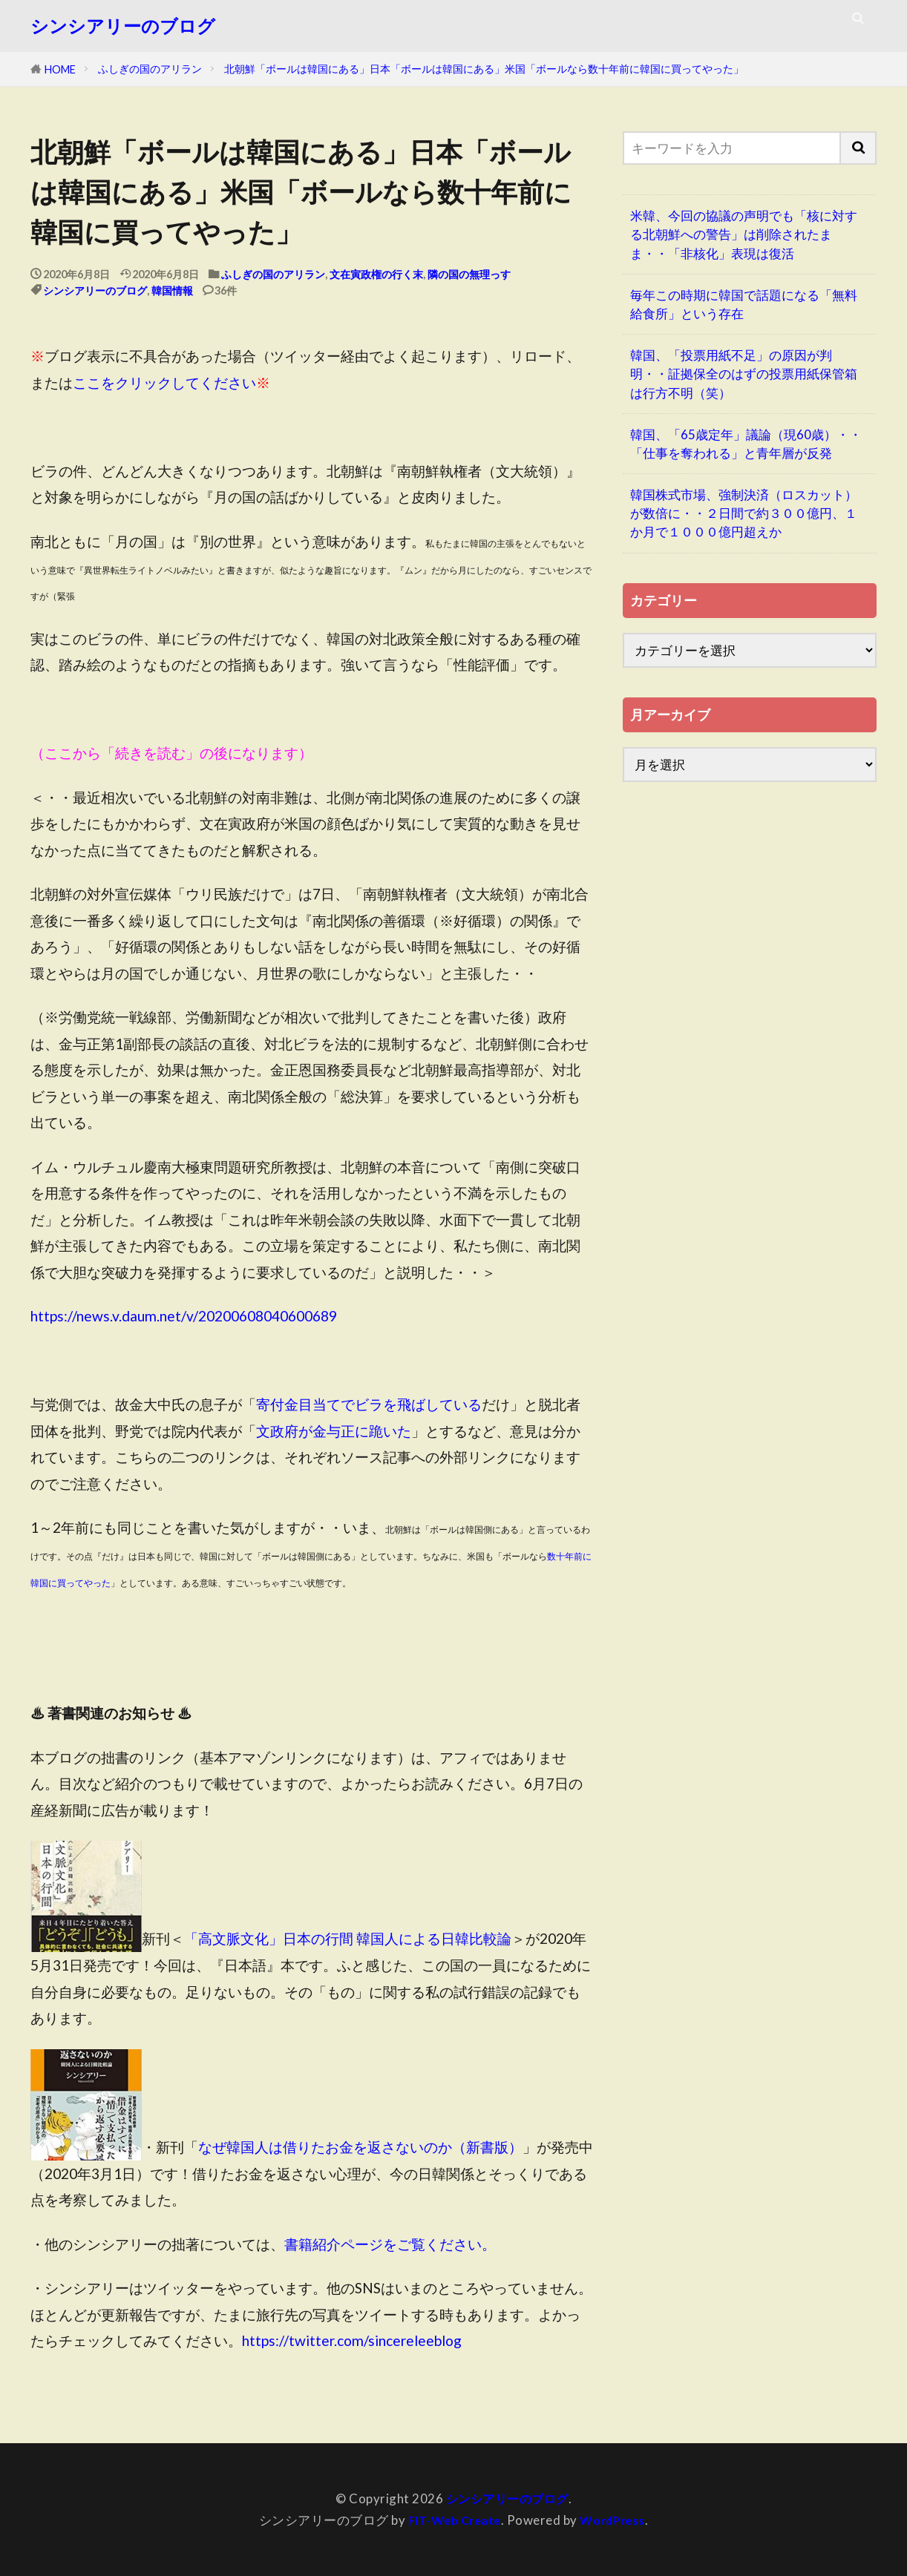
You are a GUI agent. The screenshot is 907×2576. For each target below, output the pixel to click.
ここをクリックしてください (164, 382)
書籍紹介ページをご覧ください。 (390, 2244)
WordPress (616, 2520)
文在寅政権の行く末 (376, 274)
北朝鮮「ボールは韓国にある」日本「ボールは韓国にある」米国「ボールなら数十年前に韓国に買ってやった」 (484, 68)
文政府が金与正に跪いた (333, 1430)
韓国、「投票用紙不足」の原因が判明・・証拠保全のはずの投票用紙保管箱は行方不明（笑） (743, 373)
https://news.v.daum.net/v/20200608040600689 (183, 1315)
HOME (60, 69)
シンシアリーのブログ (122, 26)
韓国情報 (172, 290)
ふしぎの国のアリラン (150, 68)
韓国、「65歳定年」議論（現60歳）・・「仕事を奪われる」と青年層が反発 (746, 444)
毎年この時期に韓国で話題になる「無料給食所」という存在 (743, 304)
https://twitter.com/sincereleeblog (352, 2340)
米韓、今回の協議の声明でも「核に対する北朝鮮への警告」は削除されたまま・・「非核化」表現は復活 (743, 234)
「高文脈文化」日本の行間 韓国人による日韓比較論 (347, 1939)
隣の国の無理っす (469, 274)
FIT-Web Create (452, 2520)
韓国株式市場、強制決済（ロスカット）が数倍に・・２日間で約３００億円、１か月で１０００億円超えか (743, 513)
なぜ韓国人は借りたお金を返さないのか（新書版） (360, 2146)
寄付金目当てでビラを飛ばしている (369, 1404)
